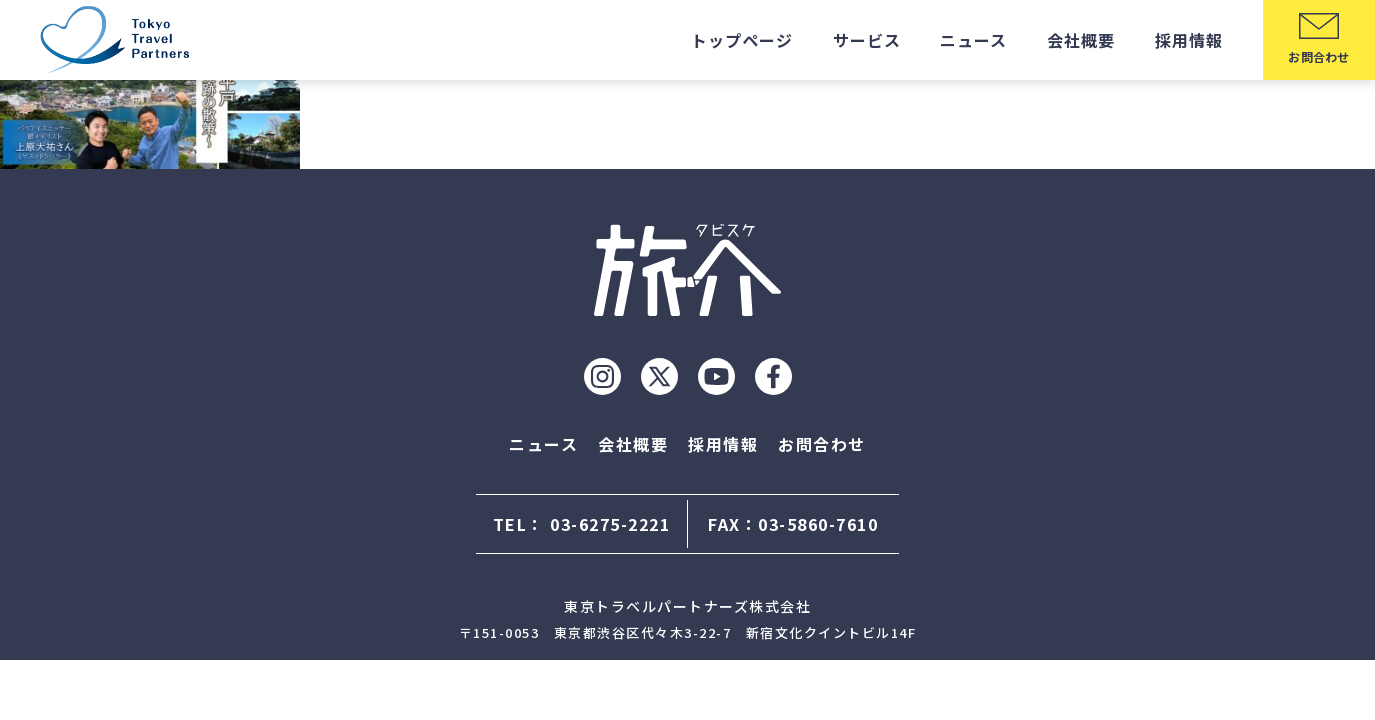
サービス (867, 40)
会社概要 (1081, 40)
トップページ (742, 40)
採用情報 (1189, 40)
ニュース (973, 40)
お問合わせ (822, 444)
